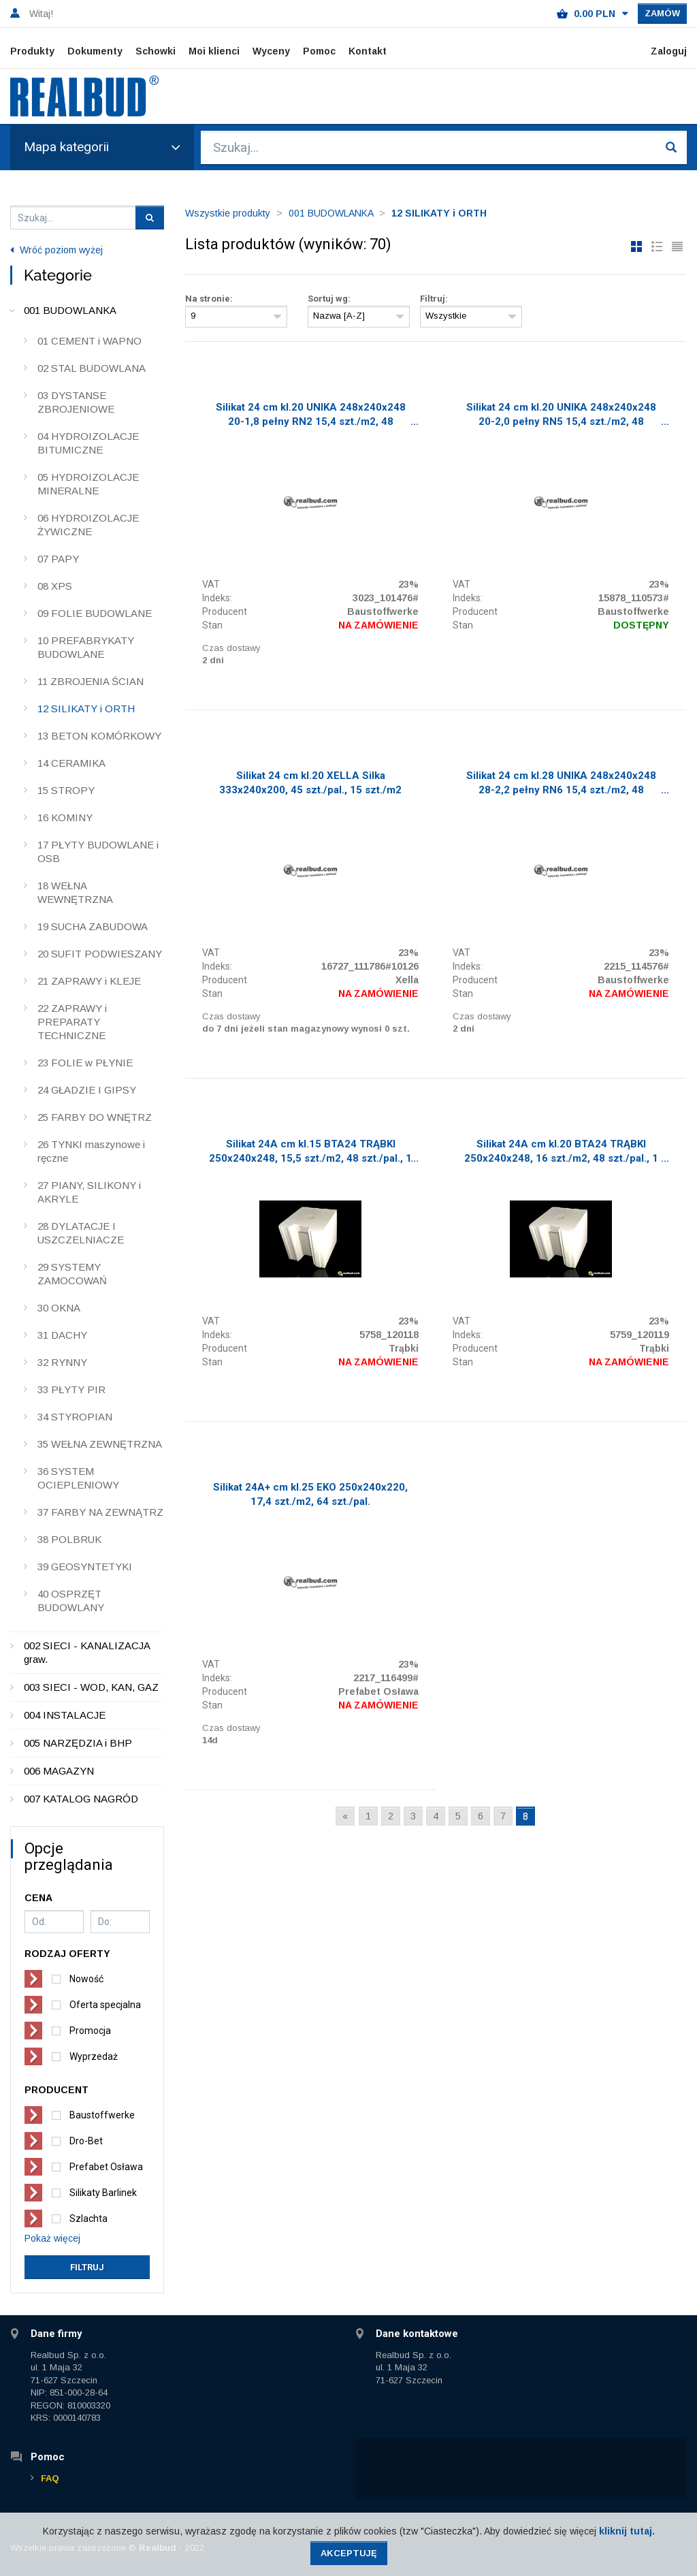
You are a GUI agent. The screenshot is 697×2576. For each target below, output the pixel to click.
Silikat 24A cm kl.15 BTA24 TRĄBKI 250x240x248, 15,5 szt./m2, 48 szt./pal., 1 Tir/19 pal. (310, 1153)
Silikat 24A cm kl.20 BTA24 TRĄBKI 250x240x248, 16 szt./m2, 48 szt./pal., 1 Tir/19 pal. (561, 1153)
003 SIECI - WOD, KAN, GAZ (91, 1687)
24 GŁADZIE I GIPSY (86, 1090)
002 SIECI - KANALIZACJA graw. (87, 1652)
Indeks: (217, 597)
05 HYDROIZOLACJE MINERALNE (88, 483)
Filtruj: (434, 298)
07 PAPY (58, 559)
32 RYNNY (62, 1362)
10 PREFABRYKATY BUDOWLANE (85, 647)
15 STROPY (66, 790)
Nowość (86, 1978)
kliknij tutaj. (627, 2531)
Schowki (155, 51)
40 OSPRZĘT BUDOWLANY (70, 1600)
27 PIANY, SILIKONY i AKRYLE (89, 1192)
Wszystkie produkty (227, 213)
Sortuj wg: (329, 298)
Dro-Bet (86, 2140)
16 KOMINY (65, 817)
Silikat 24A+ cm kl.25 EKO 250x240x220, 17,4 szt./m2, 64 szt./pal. (310, 1494)
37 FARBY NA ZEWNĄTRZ (100, 1512)
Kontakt (367, 51)
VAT (211, 584)
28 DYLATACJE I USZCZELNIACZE (80, 1232)
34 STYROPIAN (74, 1416)
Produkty (32, 51)
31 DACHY (62, 1335)
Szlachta (88, 2218)
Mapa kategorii (102, 147)
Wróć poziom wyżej (56, 249)
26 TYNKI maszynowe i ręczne (91, 1151)
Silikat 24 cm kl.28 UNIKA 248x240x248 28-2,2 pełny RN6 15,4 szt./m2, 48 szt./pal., (561, 784)
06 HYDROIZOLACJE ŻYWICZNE (88, 524)
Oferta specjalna (105, 2004)
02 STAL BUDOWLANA (91, 368)
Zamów (662, 13)
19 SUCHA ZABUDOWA (92, 926)
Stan (212, 625)
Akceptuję (349, 2553)
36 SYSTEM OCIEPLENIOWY (78, 1478)
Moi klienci (214, 51)
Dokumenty (95, 51)
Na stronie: (209, 298)
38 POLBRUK (69, 1539)
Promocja (90, 2030)
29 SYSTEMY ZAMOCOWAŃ (72, 1273)
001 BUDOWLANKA (70, 310)
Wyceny (271, 51)
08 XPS (54, 586)
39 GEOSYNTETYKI (84, 1566)
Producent (224, 611)
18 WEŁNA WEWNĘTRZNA (75, 892)
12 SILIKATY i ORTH (86, 708)
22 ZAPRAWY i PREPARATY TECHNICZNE (72, 1021)
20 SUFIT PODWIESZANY (99, 953)
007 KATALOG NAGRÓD (81, 1798)
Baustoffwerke (102, 2115)
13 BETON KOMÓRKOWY (99, 736)
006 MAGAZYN (59, 1771)
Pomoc (319, 51)
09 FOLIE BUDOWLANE (94, 613)
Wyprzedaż (93, 2056)
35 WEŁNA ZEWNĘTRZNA (99, 1444)
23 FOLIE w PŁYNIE (85, 1062)
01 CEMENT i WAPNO (89, 341)
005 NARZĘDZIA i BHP (78, 1743)
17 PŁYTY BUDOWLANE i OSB (98, 851)
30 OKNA (58, 1308)
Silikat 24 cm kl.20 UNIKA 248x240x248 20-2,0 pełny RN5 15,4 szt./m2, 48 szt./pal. (561, 416)
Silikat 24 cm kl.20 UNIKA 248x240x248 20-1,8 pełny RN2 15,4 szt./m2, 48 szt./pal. (311, 416)
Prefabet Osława (106, 2166)
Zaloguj (669, 51)
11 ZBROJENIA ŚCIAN (90, 681)
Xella (407, 979)
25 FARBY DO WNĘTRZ (94, 1117)
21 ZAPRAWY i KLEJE (89, 981)
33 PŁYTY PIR (71, 1389)
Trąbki (404, 1348)
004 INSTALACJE (65, 1715)
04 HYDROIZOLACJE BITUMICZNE (88, 443)
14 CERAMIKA (71, 763)
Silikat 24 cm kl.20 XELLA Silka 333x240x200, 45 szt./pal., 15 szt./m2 (310, 782)
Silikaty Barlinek (103, 2192)
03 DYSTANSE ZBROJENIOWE (75, 402)
